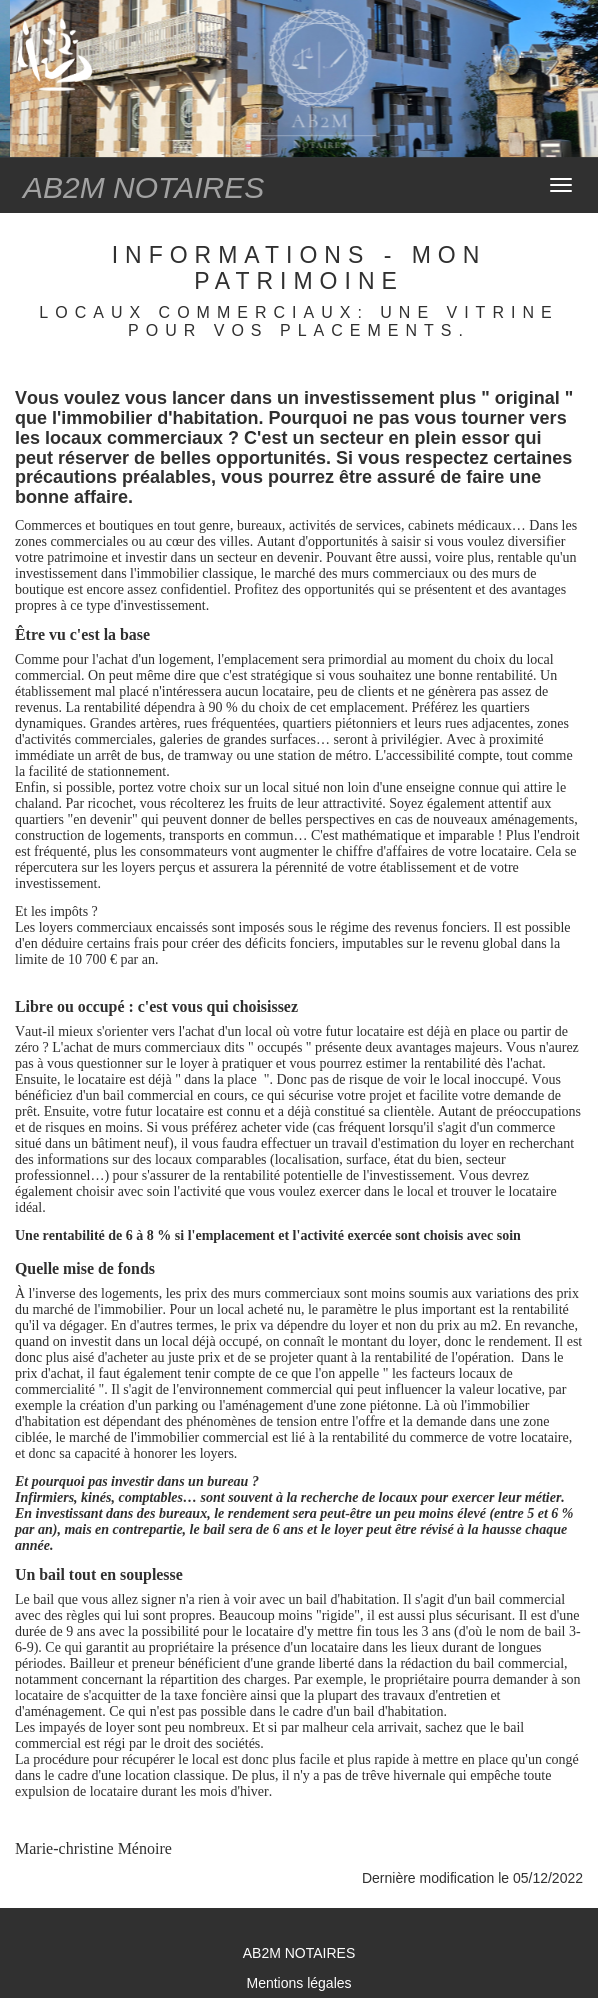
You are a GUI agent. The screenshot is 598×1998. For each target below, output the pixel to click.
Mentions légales (298, 1983)
